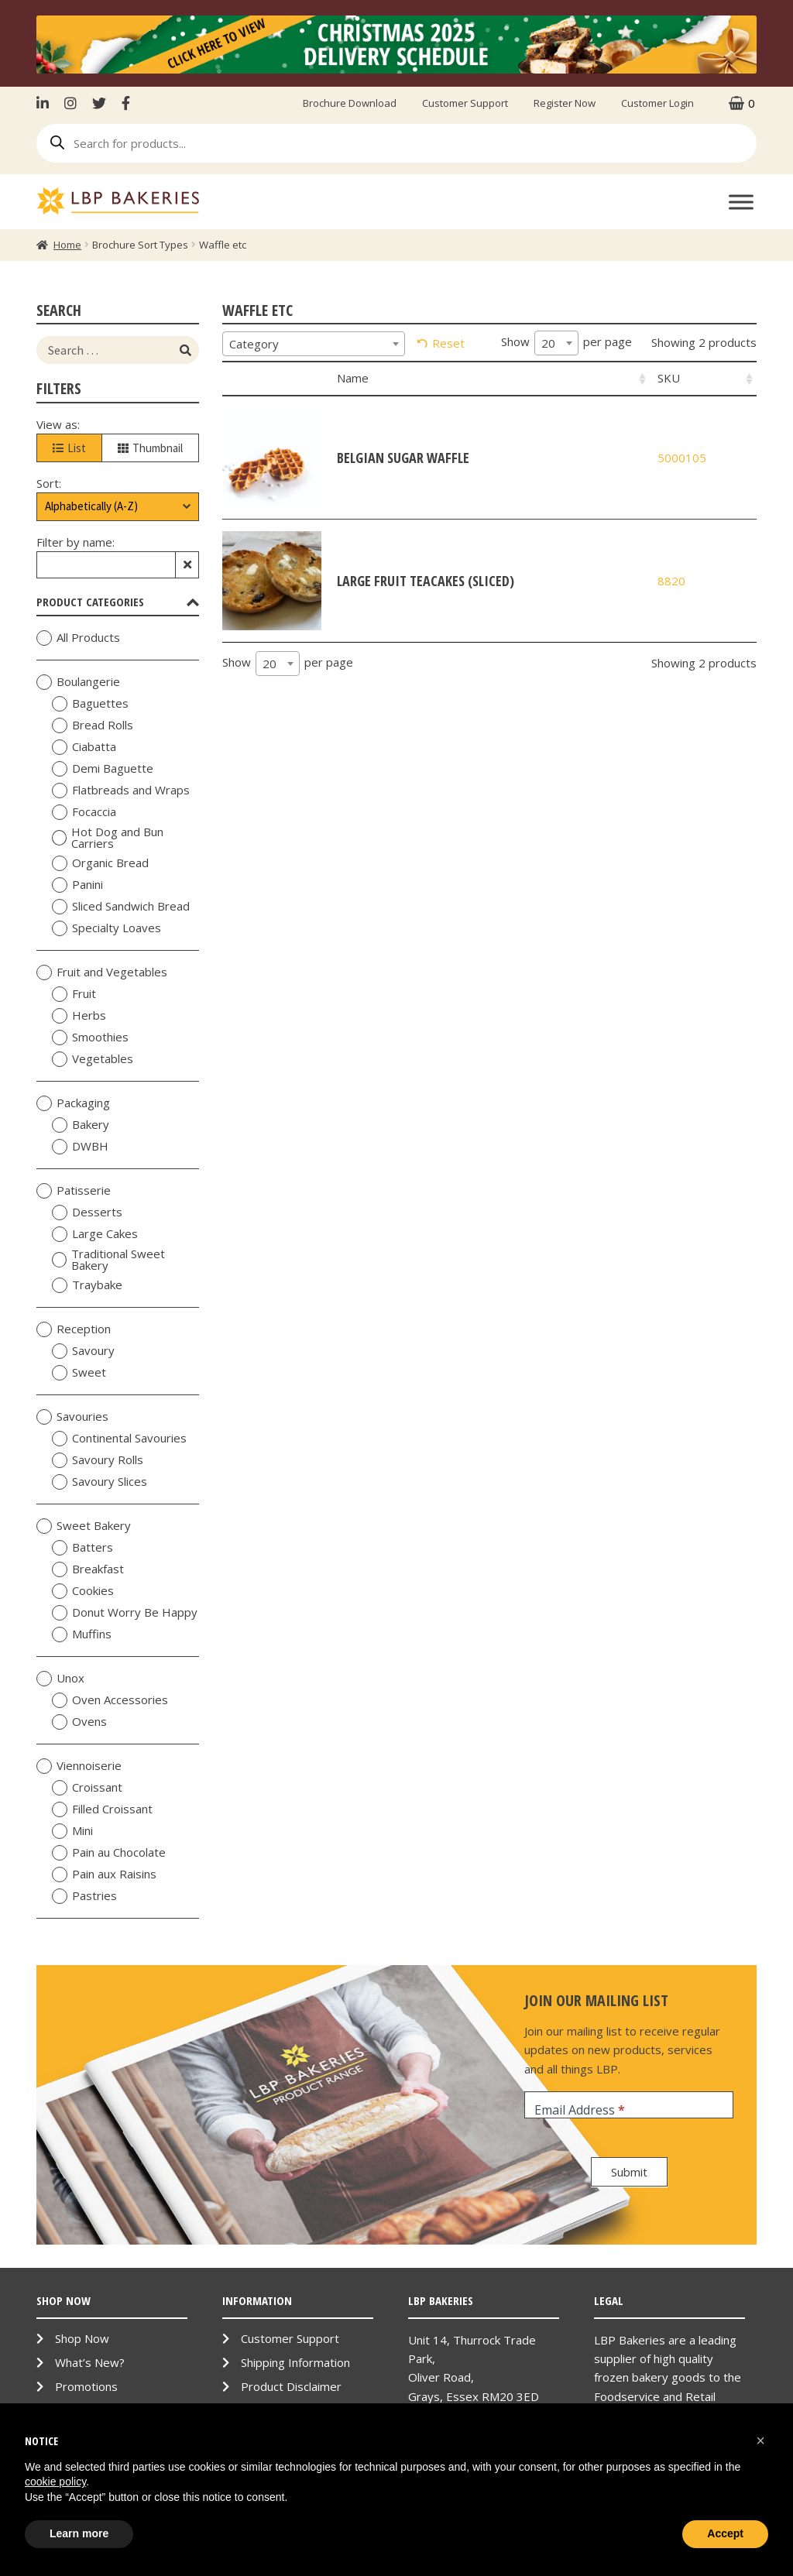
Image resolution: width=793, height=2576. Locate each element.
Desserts (87, 1212)
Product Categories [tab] (117, 601)
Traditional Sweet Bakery (108, 1259)
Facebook (126, 103)
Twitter (99, 103)
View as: (58, 424)
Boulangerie (78, 682)
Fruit (74, 994)
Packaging (73, 1103)
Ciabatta (84, 747)
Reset (448, 343)
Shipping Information (295, 2362)
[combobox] (313, 343)
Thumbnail (150, 448)
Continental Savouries (119, 1438)
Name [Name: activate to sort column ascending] (353, 378)
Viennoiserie (79, 1766)
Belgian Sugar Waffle (403, 457)
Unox (60, 1678)
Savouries (72, 1417)
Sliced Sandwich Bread (121, 906)
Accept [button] (725, 2533)
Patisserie (73, 1191)
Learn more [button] (79, 2533)
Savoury (83, 1351)
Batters (82, 1548)
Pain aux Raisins (104, 1874)
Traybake (87, 1285)
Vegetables (92, 1059)
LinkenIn (46, 103)
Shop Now (82, 2338)
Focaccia (84, 812)
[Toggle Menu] (741, 201)
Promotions (86, 2386)
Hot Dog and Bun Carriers (107, 837)
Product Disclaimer (291, 2386)
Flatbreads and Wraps (121, 790)
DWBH (80, 1146)
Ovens (79, 1722)
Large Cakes (95, 1234)
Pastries (84, 1896)
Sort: (48, 483)
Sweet (79, 1373)
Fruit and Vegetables (101, 972)
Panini (77, 885)
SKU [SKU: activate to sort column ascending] (668, 378)
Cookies (83, 1591)
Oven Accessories (110, 1700)
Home (67, 245)
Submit (629, 2172)
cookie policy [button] (55, 2481)
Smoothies (90, 1037)
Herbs (79, 1016)
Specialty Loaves (106, 928)
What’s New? (90, 2362)
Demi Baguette (102, 769)
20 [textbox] (548, 343)
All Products (78, 638)
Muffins (82, 1634)
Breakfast (88, 1569)
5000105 (681, 457)
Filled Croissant (102, 1809)
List (69, 448)
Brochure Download (349, 103)
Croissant (87, 1788)
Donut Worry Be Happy (124, 1613)
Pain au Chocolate (109, 1853)
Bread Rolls (92, 725)
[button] (760, 2440)
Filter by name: (75, 542)
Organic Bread (100, 863)
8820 (671, 580)
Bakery (80, 1125)
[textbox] (313, 343)
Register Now (565, 103)
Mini (72, 1831)
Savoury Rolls (97, 1460)
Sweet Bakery (83, 1526)
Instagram (70, 103)
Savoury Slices (99, 1482)
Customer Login (657, 103)
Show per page (566, 343)
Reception (73, 1329)
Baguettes (90, 704)
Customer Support (465, 103)
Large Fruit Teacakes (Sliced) (425, 580)
